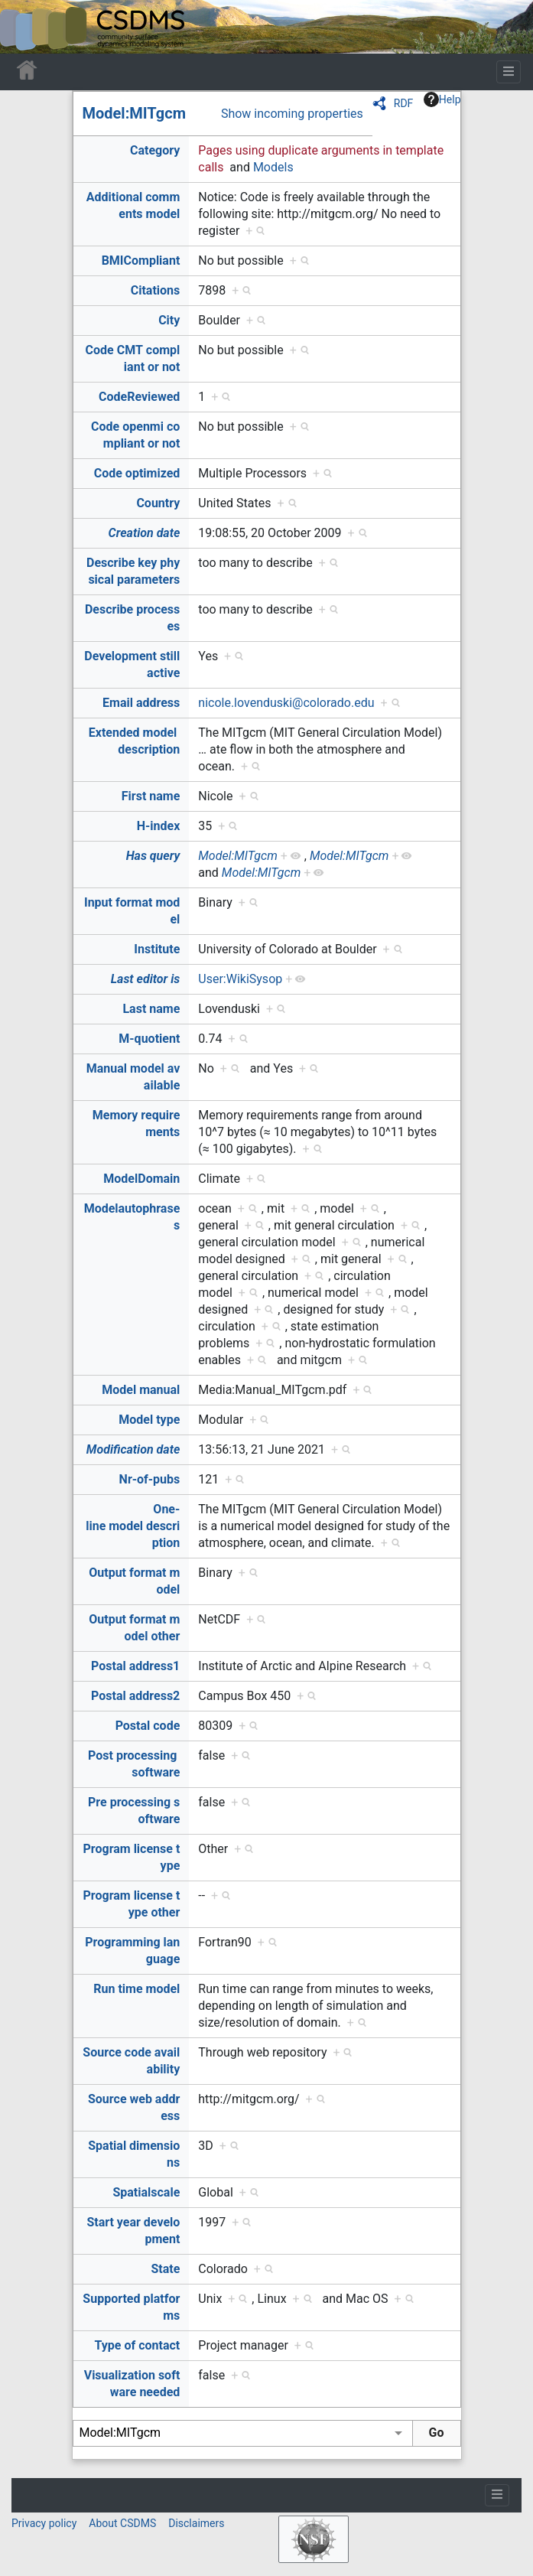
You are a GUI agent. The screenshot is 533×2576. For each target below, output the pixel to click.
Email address (141, 702)
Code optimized (137, 473)
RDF (404, 103)
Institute (157, 949)
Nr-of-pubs (149, 1479)
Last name (151, 1008)
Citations (155, 290)
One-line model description (133, 1526)
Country (158, 503)
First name (151, 796)
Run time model (136, 1989)
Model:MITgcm (135, 113)
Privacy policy (43, 2523)
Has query (153, 855)
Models (273, 167)
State (165, 2269)
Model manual (141, 1389)
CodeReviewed (139, 396)
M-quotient (149, 1038)
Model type (149, 1419)
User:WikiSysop (240, 979)
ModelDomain (141, 1178)
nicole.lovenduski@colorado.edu (286, 702)
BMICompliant (141, 260)
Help (442, 99)
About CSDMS (122, 2523)
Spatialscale (146, 2192)
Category (155, 150)
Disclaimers (196, 2523)
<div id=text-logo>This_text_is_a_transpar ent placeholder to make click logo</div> (24, 26)
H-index (158, 826)
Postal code (147, 1725)
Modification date (133, 1449)
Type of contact (137, 2345)
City (169, 320)
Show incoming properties (292, 113)
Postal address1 (135, 1666)
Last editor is (145, 979)
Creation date (144, 533)
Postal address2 (135, 1696)
